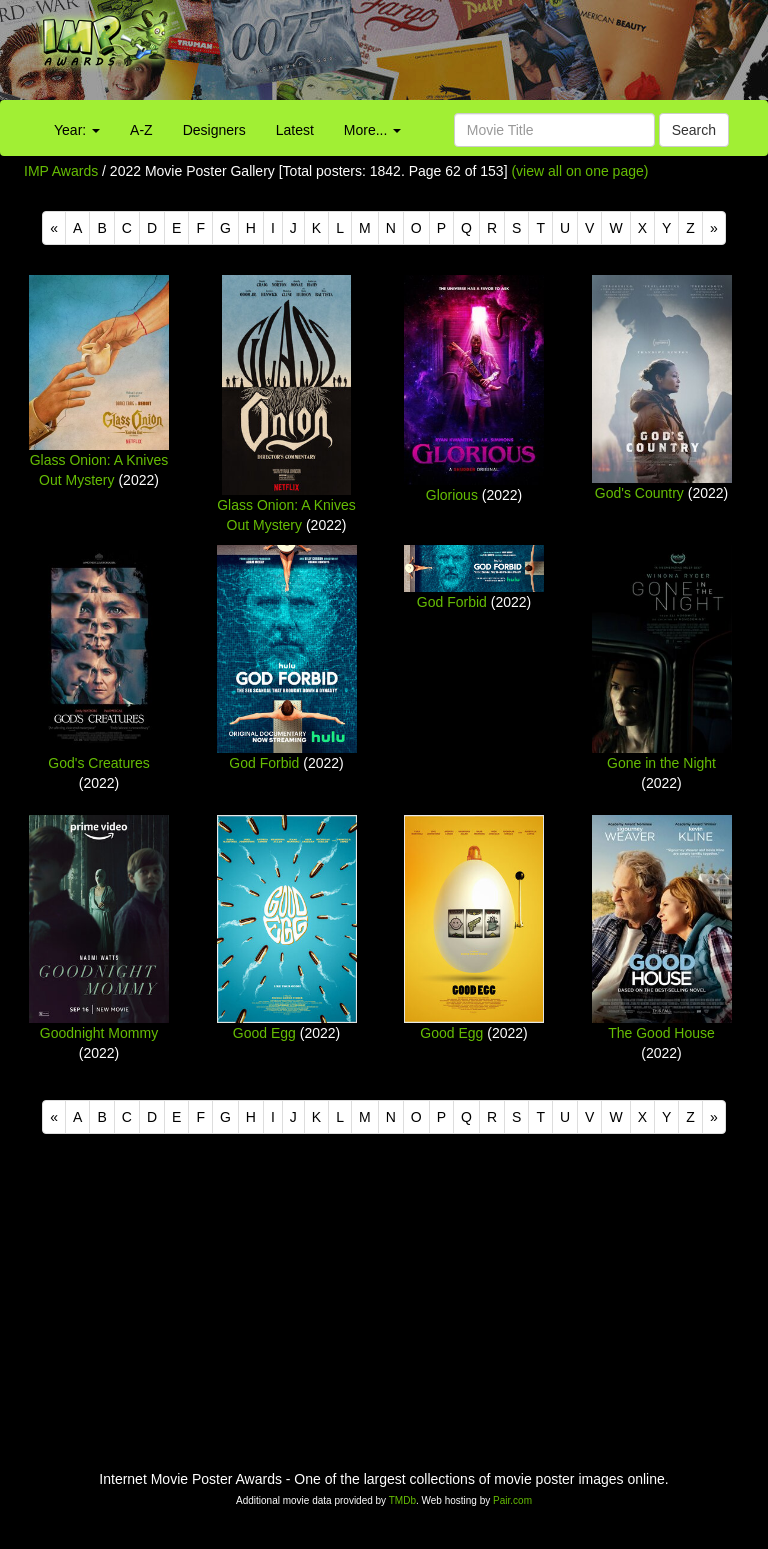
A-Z (141, 130)
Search (694, 130)
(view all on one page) (579, 171)
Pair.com (512, 1500)
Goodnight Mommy (99, 1033)
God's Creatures (99, 763)
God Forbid (264, 763)
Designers (214, 130)
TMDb (402, 1500)
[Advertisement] (480, 55)
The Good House (661, 1033)
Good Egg (264, 1033)
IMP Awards (61, 171)
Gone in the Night (661, 763)
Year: (77, 130)
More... (372, 130)
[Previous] (54, 228)
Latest (295, 130)
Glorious (452, 495)
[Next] (714, 228)
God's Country (639, 493)
